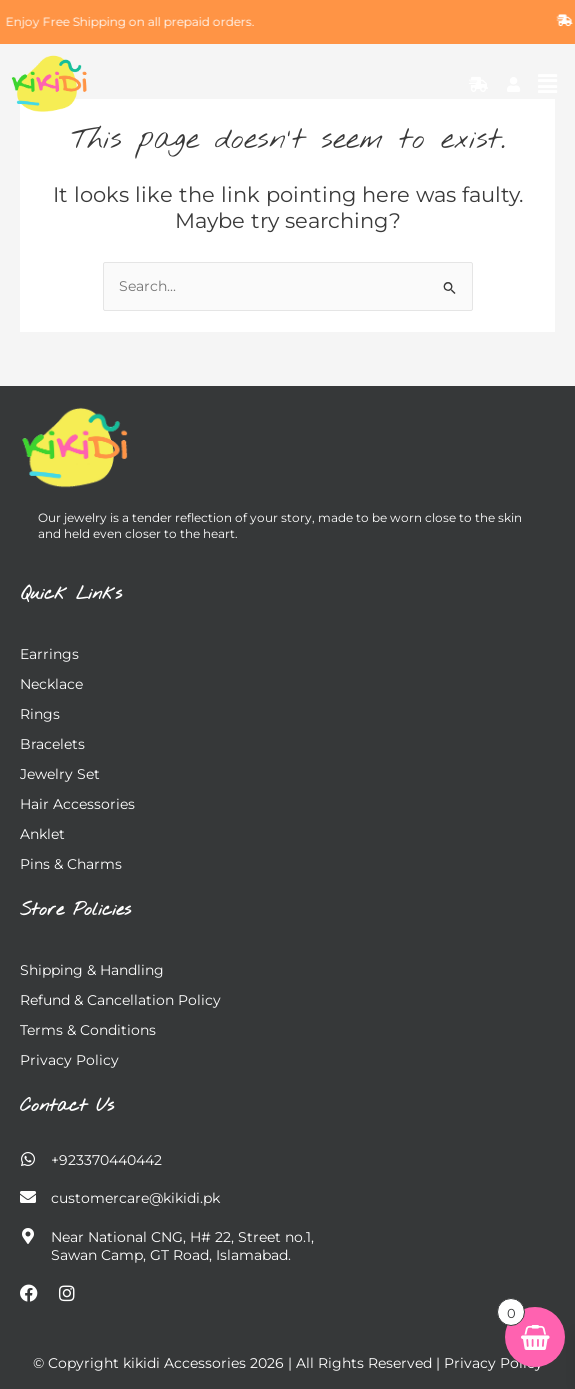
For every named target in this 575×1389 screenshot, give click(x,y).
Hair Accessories (77, 804)
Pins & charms (71, 864)
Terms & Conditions (88, 1030)
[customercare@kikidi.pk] (28, 1197)
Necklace (51, 684)
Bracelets (52, 744)
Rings (40, 714)
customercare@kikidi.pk (135, 1198)
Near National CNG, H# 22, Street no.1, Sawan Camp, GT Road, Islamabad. (182, 1246)
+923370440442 (106, 1160)
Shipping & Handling (92, 970)
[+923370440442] (28, 1159)
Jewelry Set (60, 774)
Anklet (42, 834)
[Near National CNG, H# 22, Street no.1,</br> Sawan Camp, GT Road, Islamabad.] (28, 1236)
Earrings (49, 654)
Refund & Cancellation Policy (120, 1000)
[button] (548, 84)
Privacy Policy (69, 1060)
